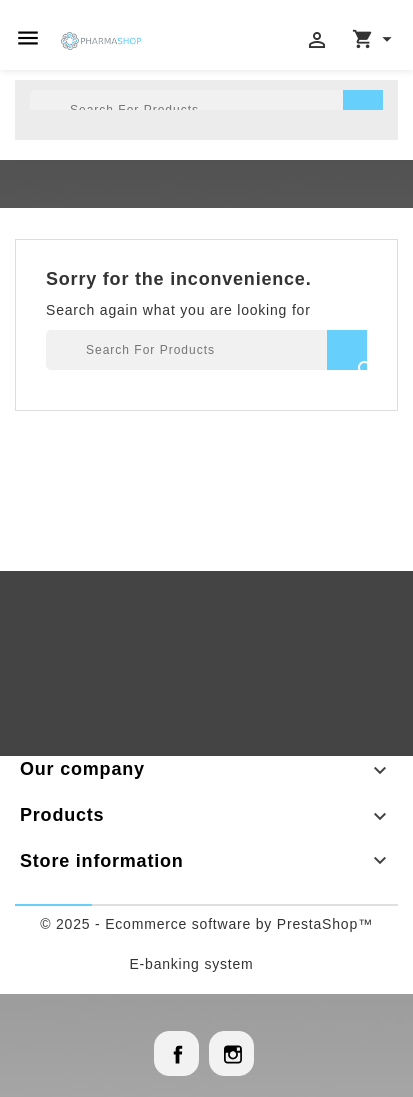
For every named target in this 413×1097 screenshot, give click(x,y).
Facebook (176, 1053)
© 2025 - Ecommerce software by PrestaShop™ (206, 924)
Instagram (231, 1053)
